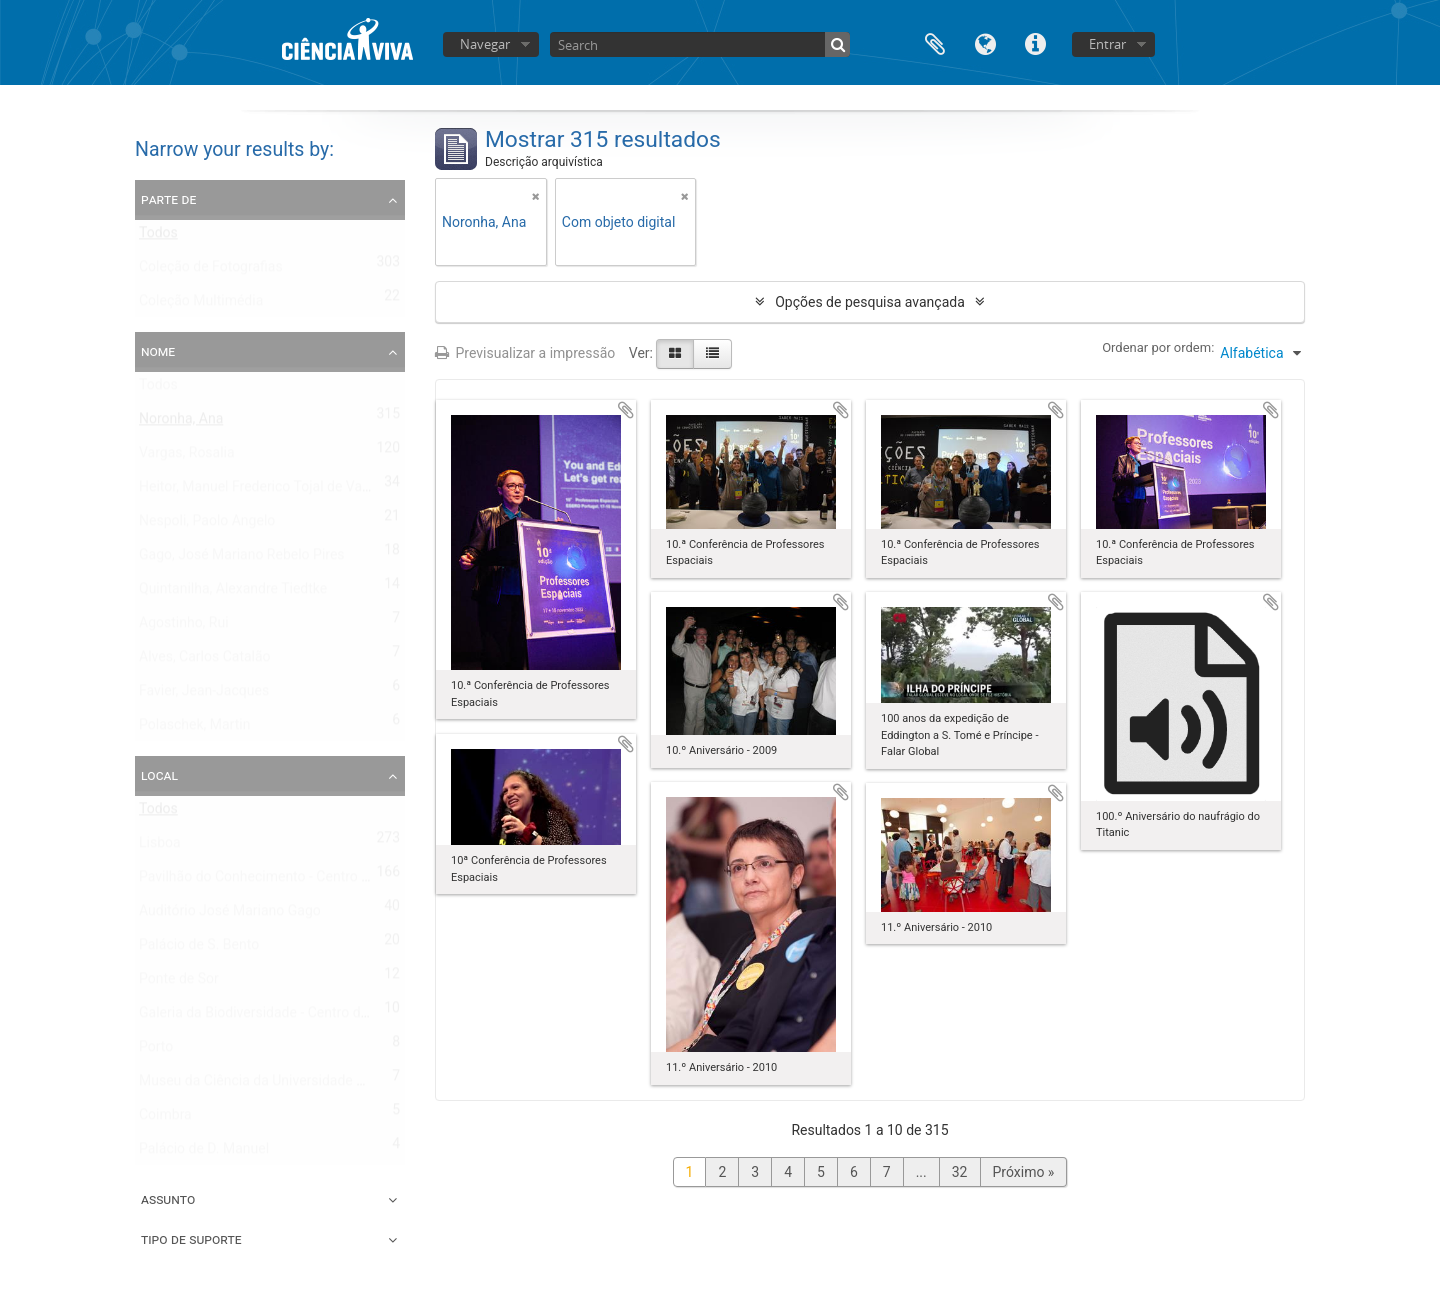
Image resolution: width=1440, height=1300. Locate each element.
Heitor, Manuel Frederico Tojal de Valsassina (276, 491)
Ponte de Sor (179, 983)
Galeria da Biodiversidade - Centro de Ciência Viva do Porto (322, 1017)
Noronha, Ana (181, 423)
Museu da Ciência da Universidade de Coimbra (283, 1085)
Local (159, 775)
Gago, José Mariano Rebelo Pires (242, 559)
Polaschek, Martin (194, 729)
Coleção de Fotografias (211, 271)
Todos (158, 237)
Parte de (168, 199)
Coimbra (165, 1119)
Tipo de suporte (191, 1239)
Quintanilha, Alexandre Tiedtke (233, 593)
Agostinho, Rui (184, 627)
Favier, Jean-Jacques (204, 695)
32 (960, 1172)
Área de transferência (935, 42)
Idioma (985, 42)
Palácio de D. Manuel (204, 1153)
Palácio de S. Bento (199, 949)
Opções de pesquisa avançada (870, 302)
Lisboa (160, 847)
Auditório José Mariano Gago (230, 915)
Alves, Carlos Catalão (205, 661)
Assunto (168, 1199)
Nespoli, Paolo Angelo (207, 525)
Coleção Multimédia (201, 305)
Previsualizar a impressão (525, 353)
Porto (156, 1051)
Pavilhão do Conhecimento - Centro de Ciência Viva (297, 881)
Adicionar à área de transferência (626, 410)
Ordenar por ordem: (1158, 347)
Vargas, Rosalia (187, 457)
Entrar (1107, 44)
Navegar (485, 44)
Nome (158, 351)
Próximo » (1024, 1172)
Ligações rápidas (1035, 42)
